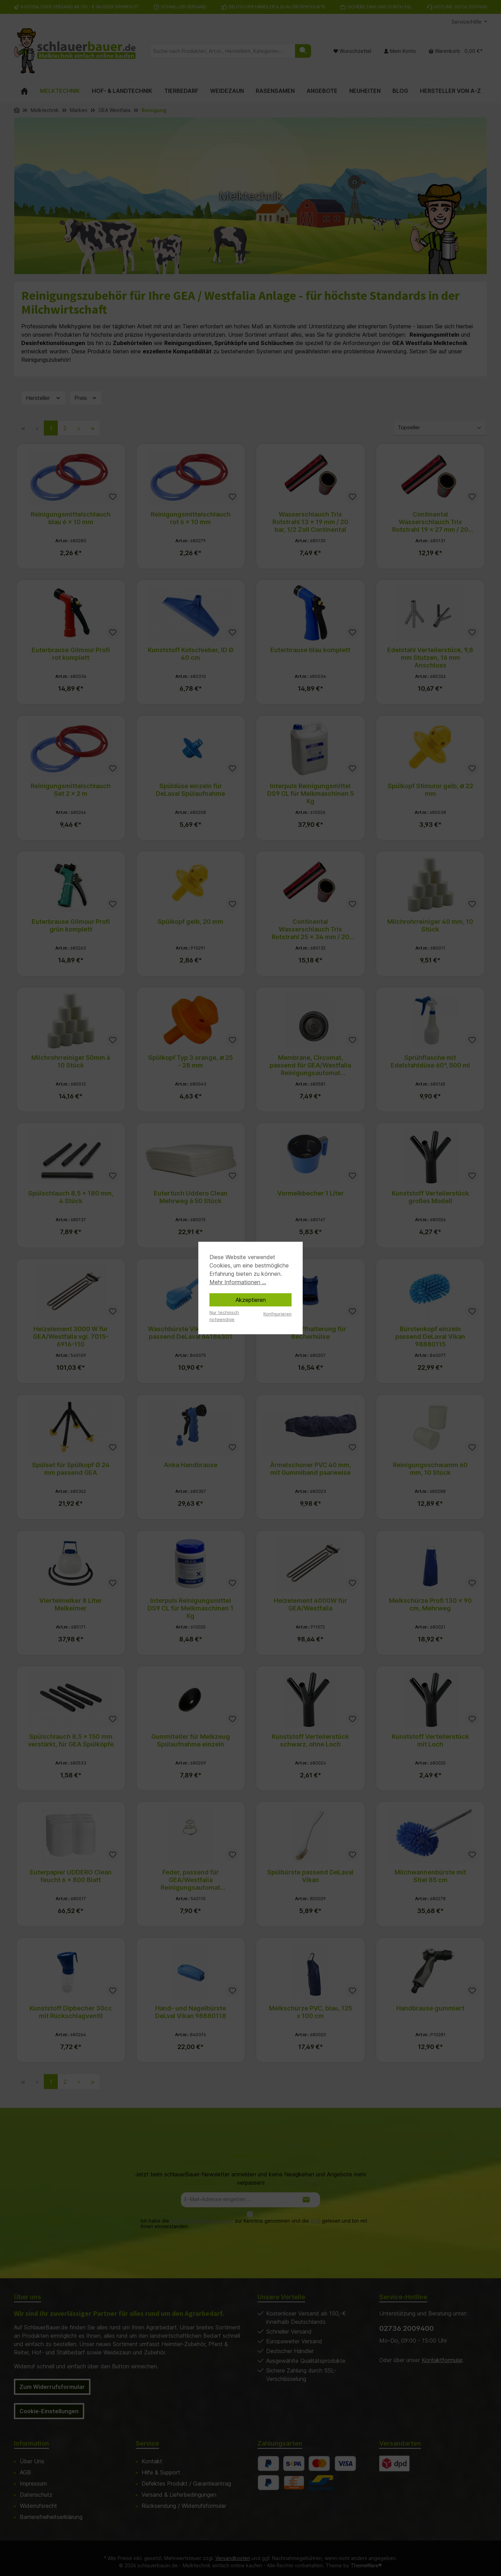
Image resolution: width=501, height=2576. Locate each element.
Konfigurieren (277, 1314)
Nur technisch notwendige (224, 1316)
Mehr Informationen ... (237, 1282)
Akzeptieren (251, 1299)
